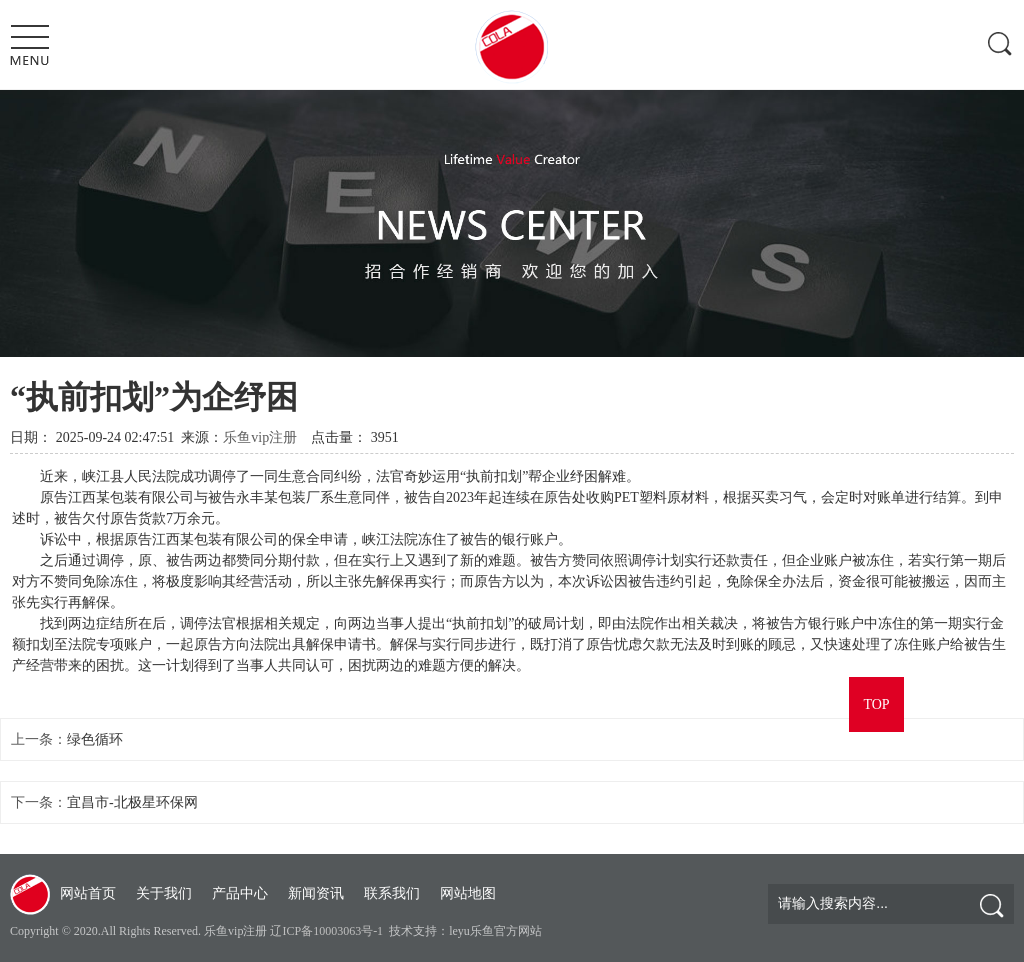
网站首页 (88, 893)
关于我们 (164, 893)
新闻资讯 (316, 893)
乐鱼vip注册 (260, 437)
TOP (876, 704)
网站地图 (468, 893)
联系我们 (392, 893)
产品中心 (240, 893)
